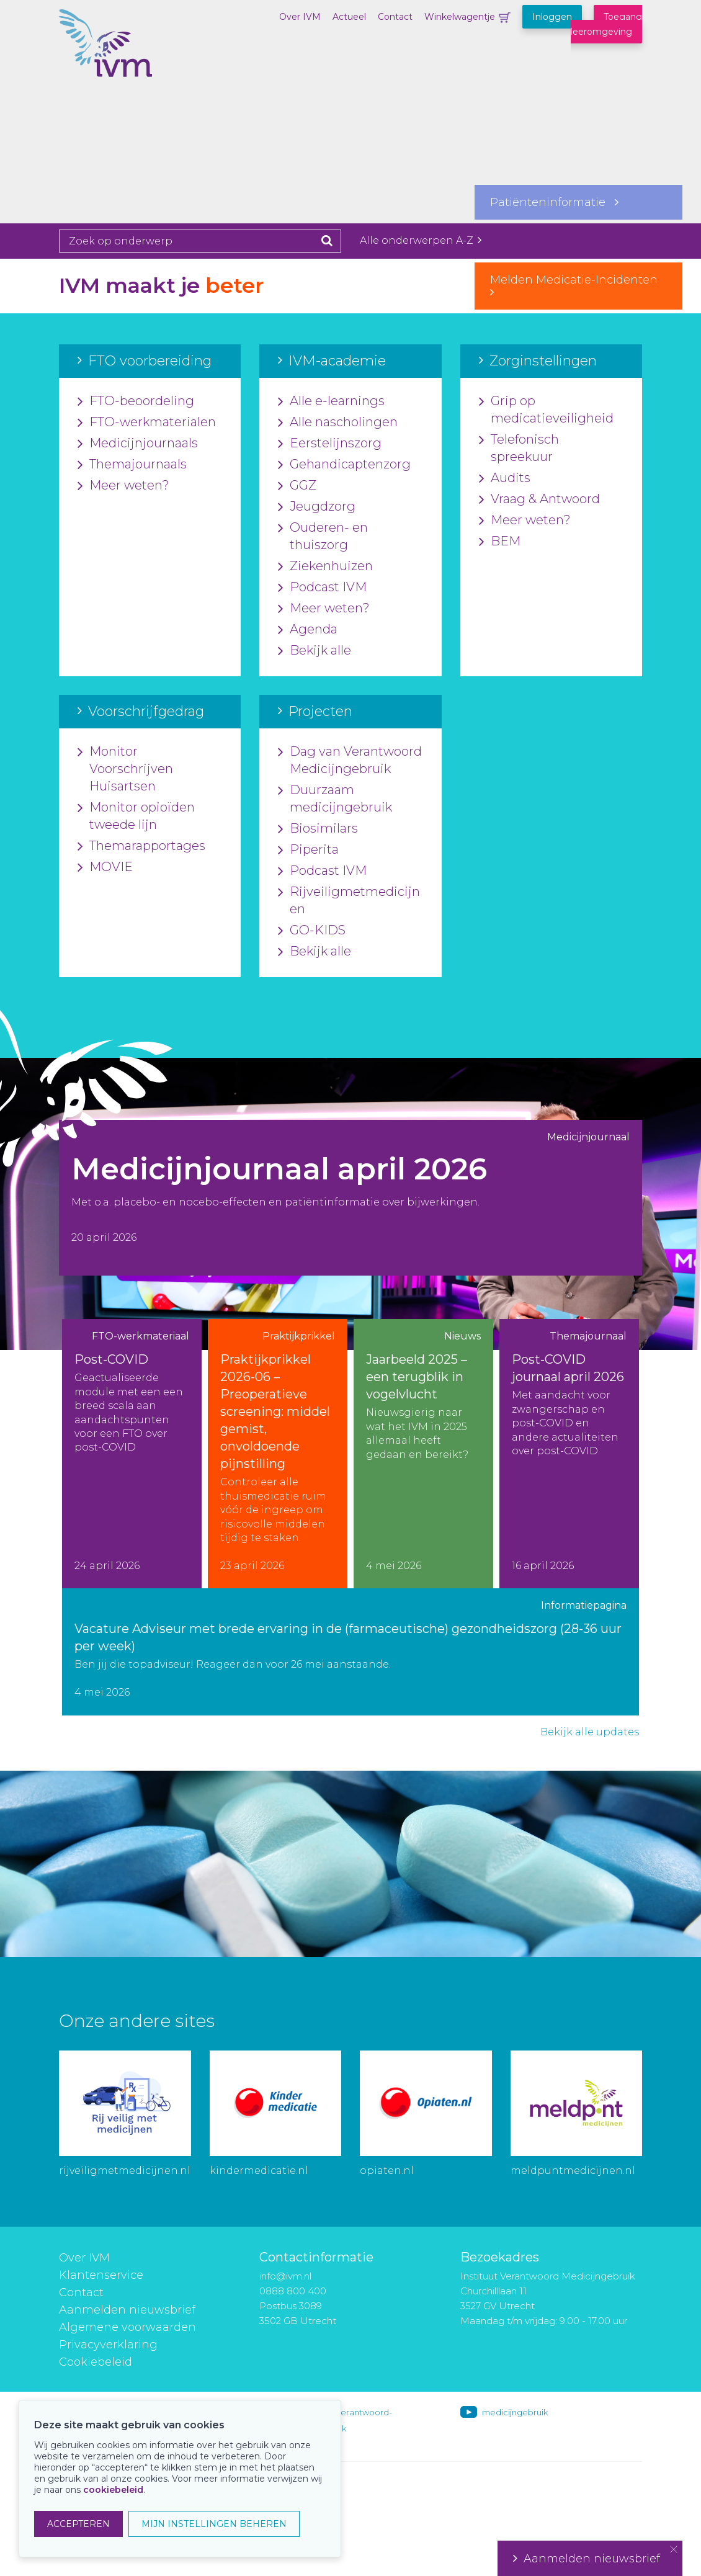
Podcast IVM (322, 587)
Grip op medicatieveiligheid (546, 410)
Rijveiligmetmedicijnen (349, 901)
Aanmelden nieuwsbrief (127, 2310)
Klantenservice (101, 2275)
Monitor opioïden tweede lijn (136, 816)
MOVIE (105, 867)
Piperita (308, 850)
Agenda (307, 629)
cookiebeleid (113, 2489)
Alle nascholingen (338, 422)
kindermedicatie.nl (259, 2170)
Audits (504, 478)
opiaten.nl (387, 2170)
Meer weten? (123, 485)
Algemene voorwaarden (127, 2327)
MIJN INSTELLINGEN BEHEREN (214, 2523)
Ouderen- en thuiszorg (323, 537)
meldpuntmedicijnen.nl (573, 2170)
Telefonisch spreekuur (519, 449)
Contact (395, 16)
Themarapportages (141, 846)
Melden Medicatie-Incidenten (578, 285)
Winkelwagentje (459, 16)
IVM (121, 71)
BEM (499, 541)
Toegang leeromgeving (606, 24)
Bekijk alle (314, 651)
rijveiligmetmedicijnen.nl (124, 2170)
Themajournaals (132, 464)
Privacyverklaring (108, 2344)
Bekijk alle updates (589, 1732)
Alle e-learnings (331, 401)
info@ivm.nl (285, 2276)
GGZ (297, 485)
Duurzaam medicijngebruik (335, 799)
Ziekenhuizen (325, 566)
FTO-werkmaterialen (147, 422)
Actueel (349, 16)
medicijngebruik (515, 2412)
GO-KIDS (312, 930)
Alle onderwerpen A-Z (420, 240)
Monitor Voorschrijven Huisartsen (125, 769)
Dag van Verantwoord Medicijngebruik (350, 761)
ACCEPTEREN (78, 2523)
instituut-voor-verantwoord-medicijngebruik (336, 2420)
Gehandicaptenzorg (344, 464)
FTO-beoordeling (136, 401)
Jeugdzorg (316, 507)
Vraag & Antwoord (539, 499)
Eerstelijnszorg (330, 443)
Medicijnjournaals (138, 443)
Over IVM (300, 16)
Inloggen (552, 16)
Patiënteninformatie (554, 202)
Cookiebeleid (95, 2362)
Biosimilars (318, 829)
